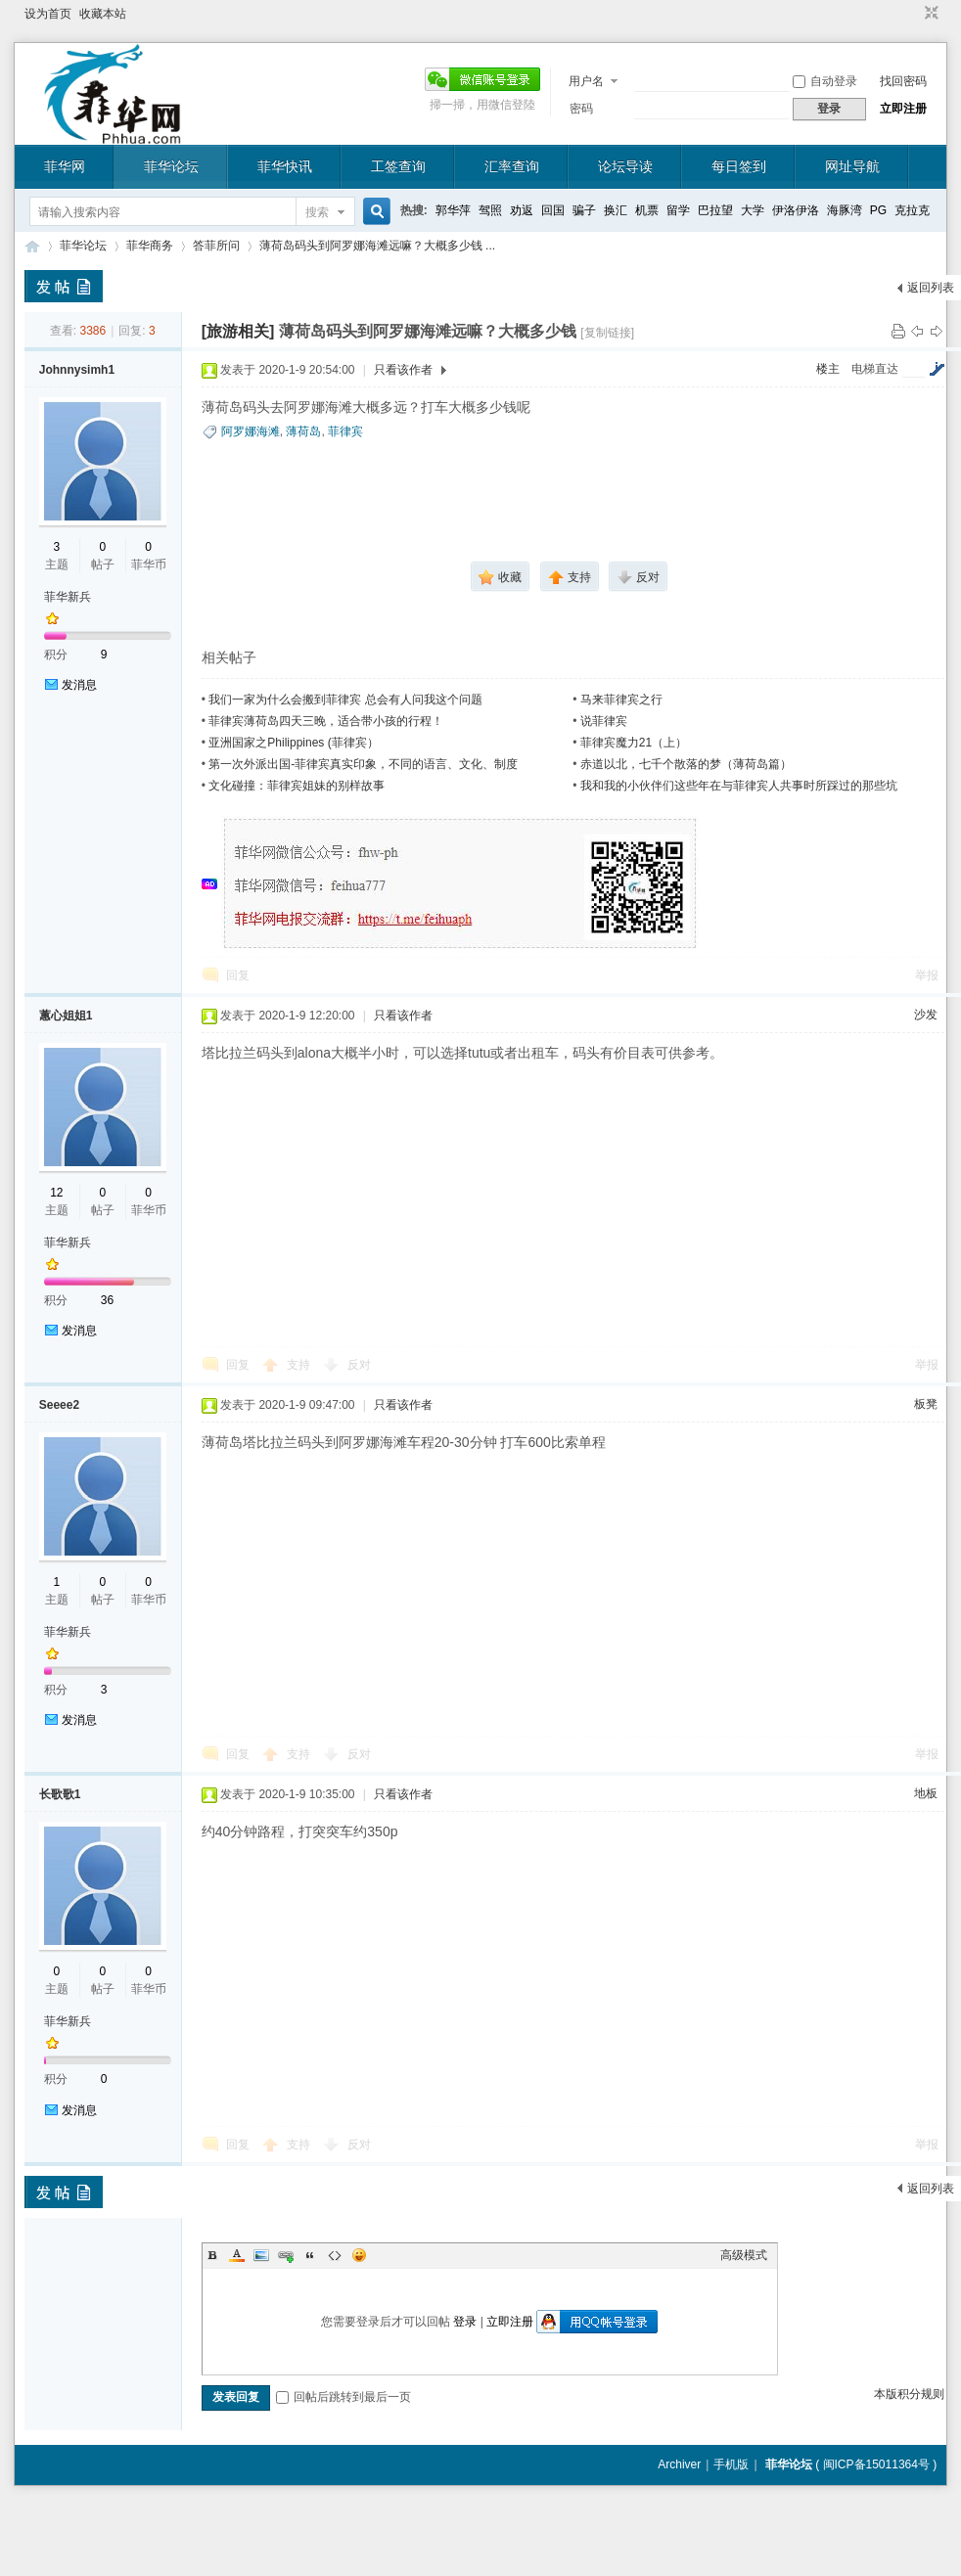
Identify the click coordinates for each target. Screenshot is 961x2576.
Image (261, 2255)
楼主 (828, 369)
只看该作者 (403, 370)
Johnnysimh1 (76, 370)
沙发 (926, 1014)
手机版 (731, 2464)
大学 (752, 210)
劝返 (521, 210)
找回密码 (903, 81)
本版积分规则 (909, 2394)
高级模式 (743, 2255)
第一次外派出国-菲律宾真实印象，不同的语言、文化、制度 (363, 764)
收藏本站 (102, 14)
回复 (238, 975)
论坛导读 (625, 166)
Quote (310, 2255)
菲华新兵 (67, 597)
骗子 (584, 210)
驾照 (490, 210)
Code (334, 2255)
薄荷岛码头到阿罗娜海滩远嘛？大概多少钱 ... (377, 245)
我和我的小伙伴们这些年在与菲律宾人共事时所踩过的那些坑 (738, 785)
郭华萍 (453, 210)
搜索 (317, 212)
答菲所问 (216, 245)
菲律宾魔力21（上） (633, 742)
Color (237, 2255)
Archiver (679, 2464)
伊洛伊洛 (795, 210)
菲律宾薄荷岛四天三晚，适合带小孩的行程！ (325, 721)
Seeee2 (59, 1405)
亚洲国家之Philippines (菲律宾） (293, 742)
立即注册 (903, 108)
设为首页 (47, 14)
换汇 (615, 210)
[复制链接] (607, 332)
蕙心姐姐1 (66, 1015)
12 (56, 1192)
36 (107, 1300)
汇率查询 (511, 166)
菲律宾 (345, 431)
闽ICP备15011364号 (876, 2464)
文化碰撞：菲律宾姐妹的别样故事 (296, 785)
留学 (678, 210)
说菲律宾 (603, 721)
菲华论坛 (171, 166)
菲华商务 (149, 245)
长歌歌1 (60, 1794)
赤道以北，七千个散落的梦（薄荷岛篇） (686, 764)
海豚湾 (844, 210)
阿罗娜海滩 (250, 431)
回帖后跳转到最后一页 (343, 2397)
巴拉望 (715, 210)
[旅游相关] (238, 331)
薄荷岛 (303, 431)
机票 (647, 210)
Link (286, 2255)
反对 (359, 1365)
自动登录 (825, 81)
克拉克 (912, 210)
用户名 (586, 81)
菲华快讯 (284, 166)
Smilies (359, 2255)
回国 (553, 210)
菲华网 (64, 166)
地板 (926, 1793)
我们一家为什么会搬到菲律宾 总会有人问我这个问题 (344, 699)
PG (878, 210)
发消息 (79, 685)
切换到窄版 (929, 14)
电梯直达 (874, 369)
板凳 (926, 1404)
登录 (465, 2321)
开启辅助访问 (913, 14)
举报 (926, 975)
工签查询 (398, 166)
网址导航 (852, 166)
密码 (581, 108)
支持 (300, 1365)
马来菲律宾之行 (621, 699)
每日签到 (738, 166)
